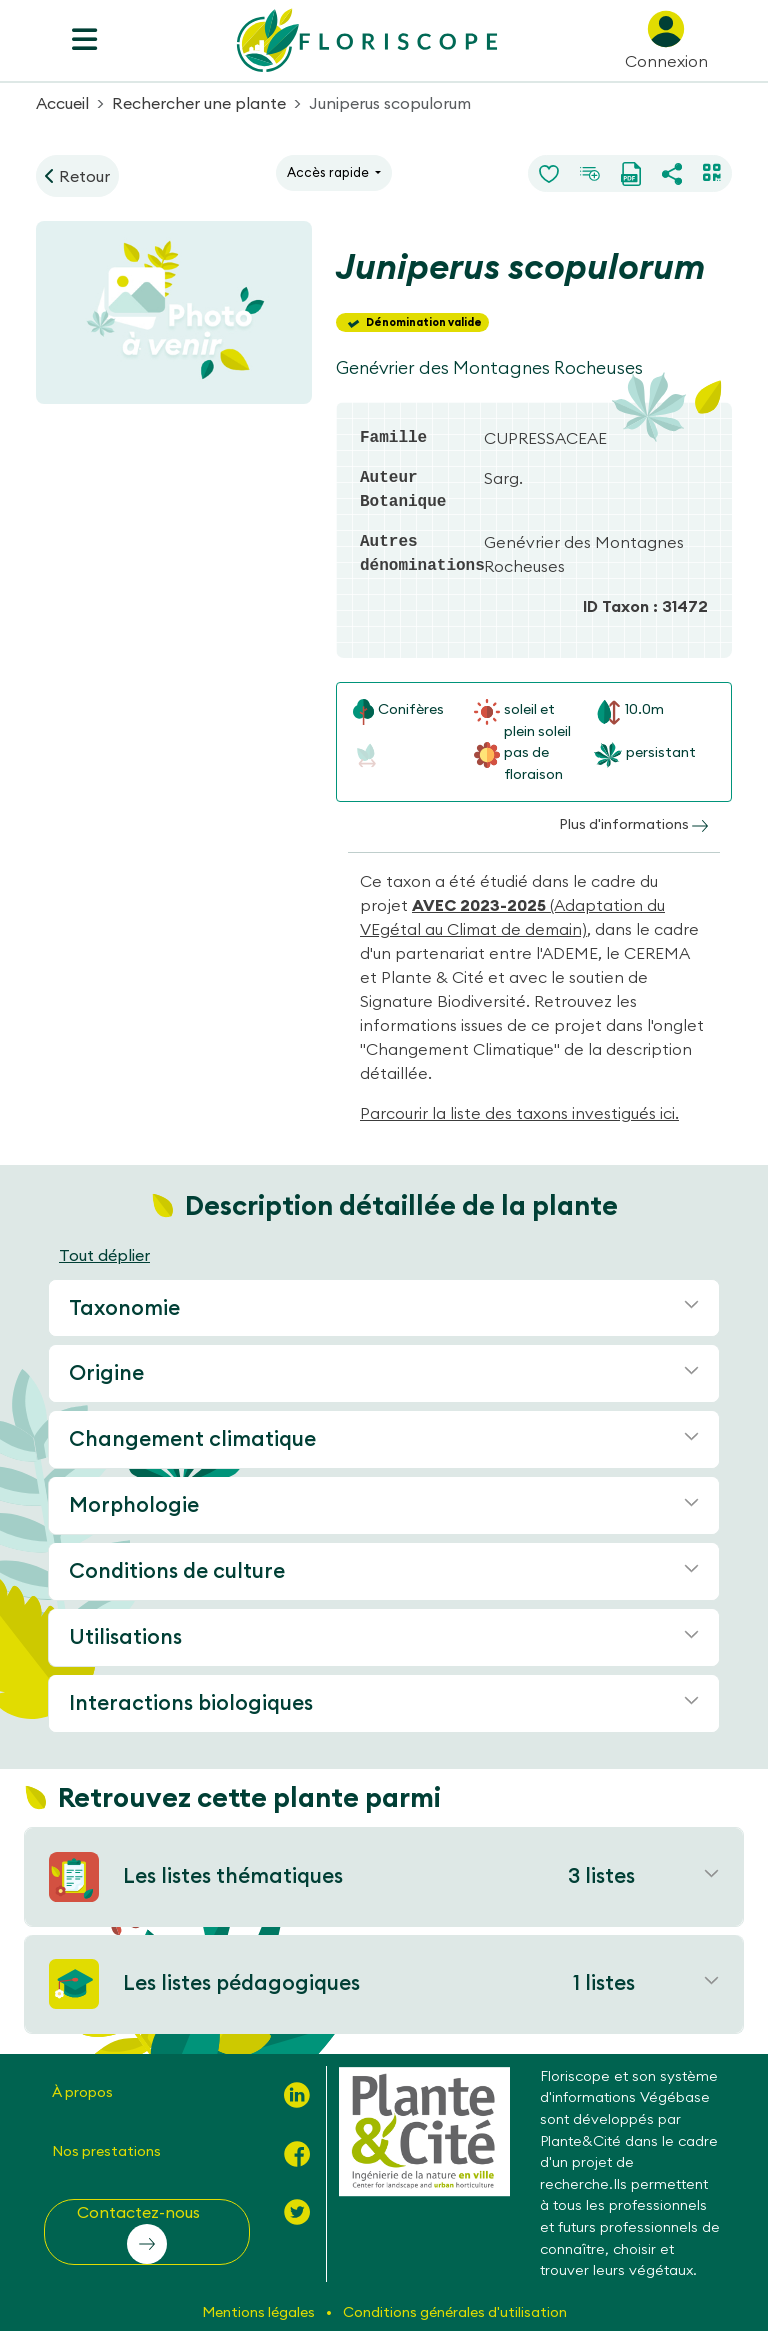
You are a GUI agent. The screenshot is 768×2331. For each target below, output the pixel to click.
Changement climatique (192, 1438)
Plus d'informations (633, 824)
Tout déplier (104, 1255)
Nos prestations (106, 2151)
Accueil (62, 103)
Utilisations (125, 1636)
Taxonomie (124, 1307)
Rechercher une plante (199, 103)
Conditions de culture (177, 1570)
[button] (147, 2232)
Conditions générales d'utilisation (455, 2312)
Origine (106, 1372)
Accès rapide (329, 172)
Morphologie (134, 1504)
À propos (82, 2092)
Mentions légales (260, 2312)
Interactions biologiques (191, 1702)
